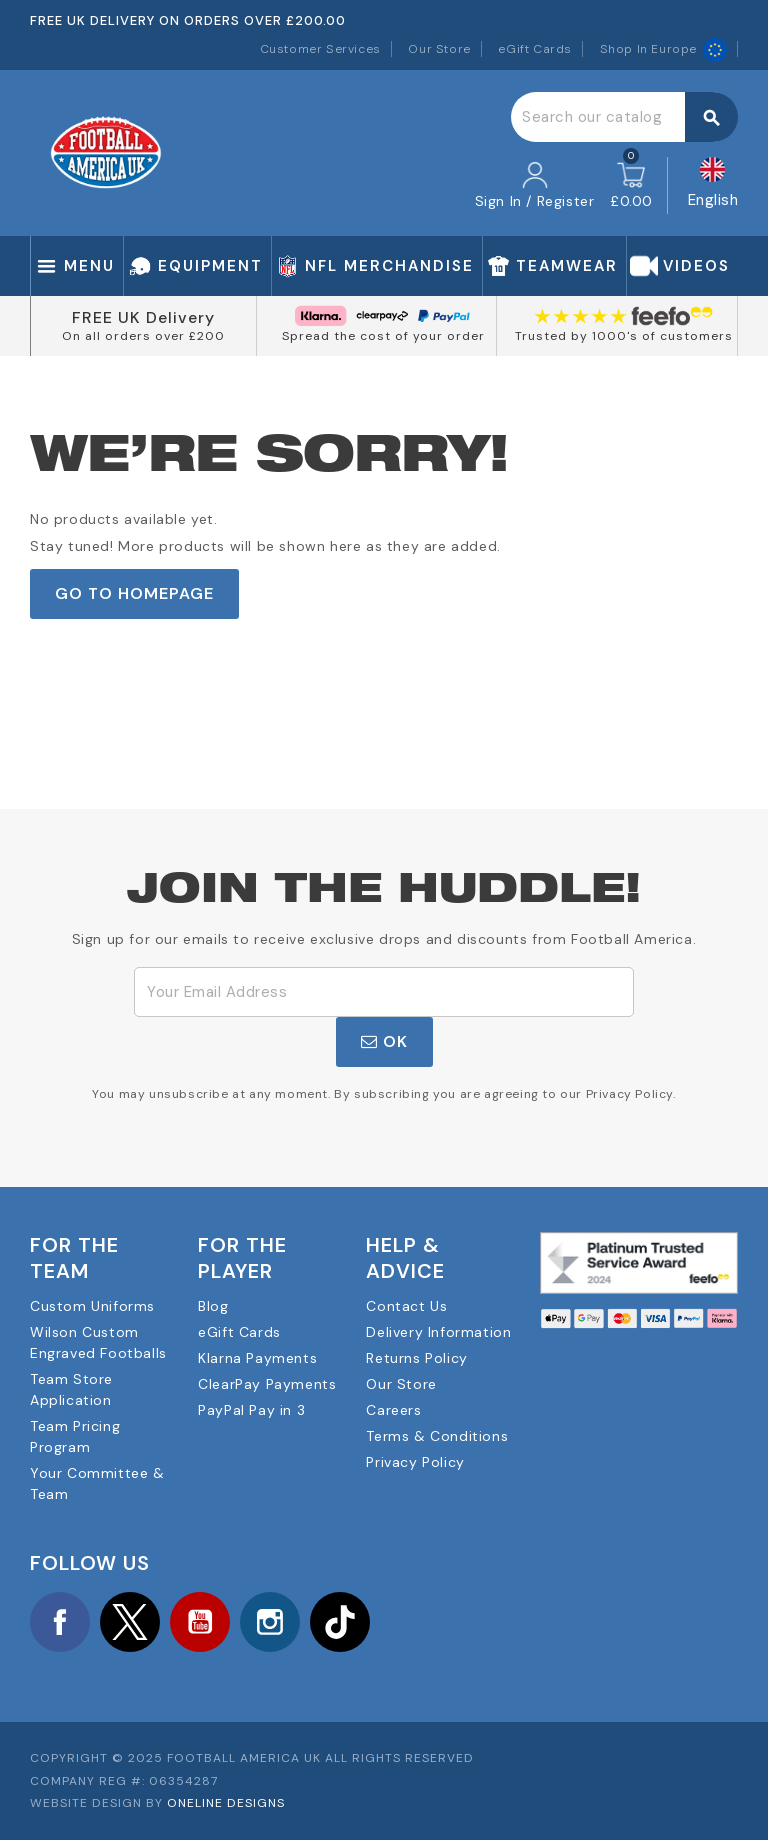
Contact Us (406, 1306)
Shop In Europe (663, 49)
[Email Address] (384, 992)
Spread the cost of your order (383, 336)
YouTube (200, 1622)
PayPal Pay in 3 (251, 1410)
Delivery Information (438, 1332)
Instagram (270, 1622)
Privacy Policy (415, 1462)
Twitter (130, 1622)
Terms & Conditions (437, 1436)
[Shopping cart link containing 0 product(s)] (631, 186)
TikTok (340, 1622)
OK (384, 1041)
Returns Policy (416, 1358)
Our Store (439, 49)
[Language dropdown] (713, 185)
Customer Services (320, 49)
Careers (393, 1410)
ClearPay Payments (267, 1384)
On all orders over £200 (143, 336)
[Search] (624, 117)
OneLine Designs (226, 1803)
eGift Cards (535, 49)
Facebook (60, 1622)
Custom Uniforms (92, 1306)
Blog (213, 1306)
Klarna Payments (257, 1358)
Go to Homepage (134, 593)
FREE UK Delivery (143, 317)
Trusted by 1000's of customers (624, 336)
